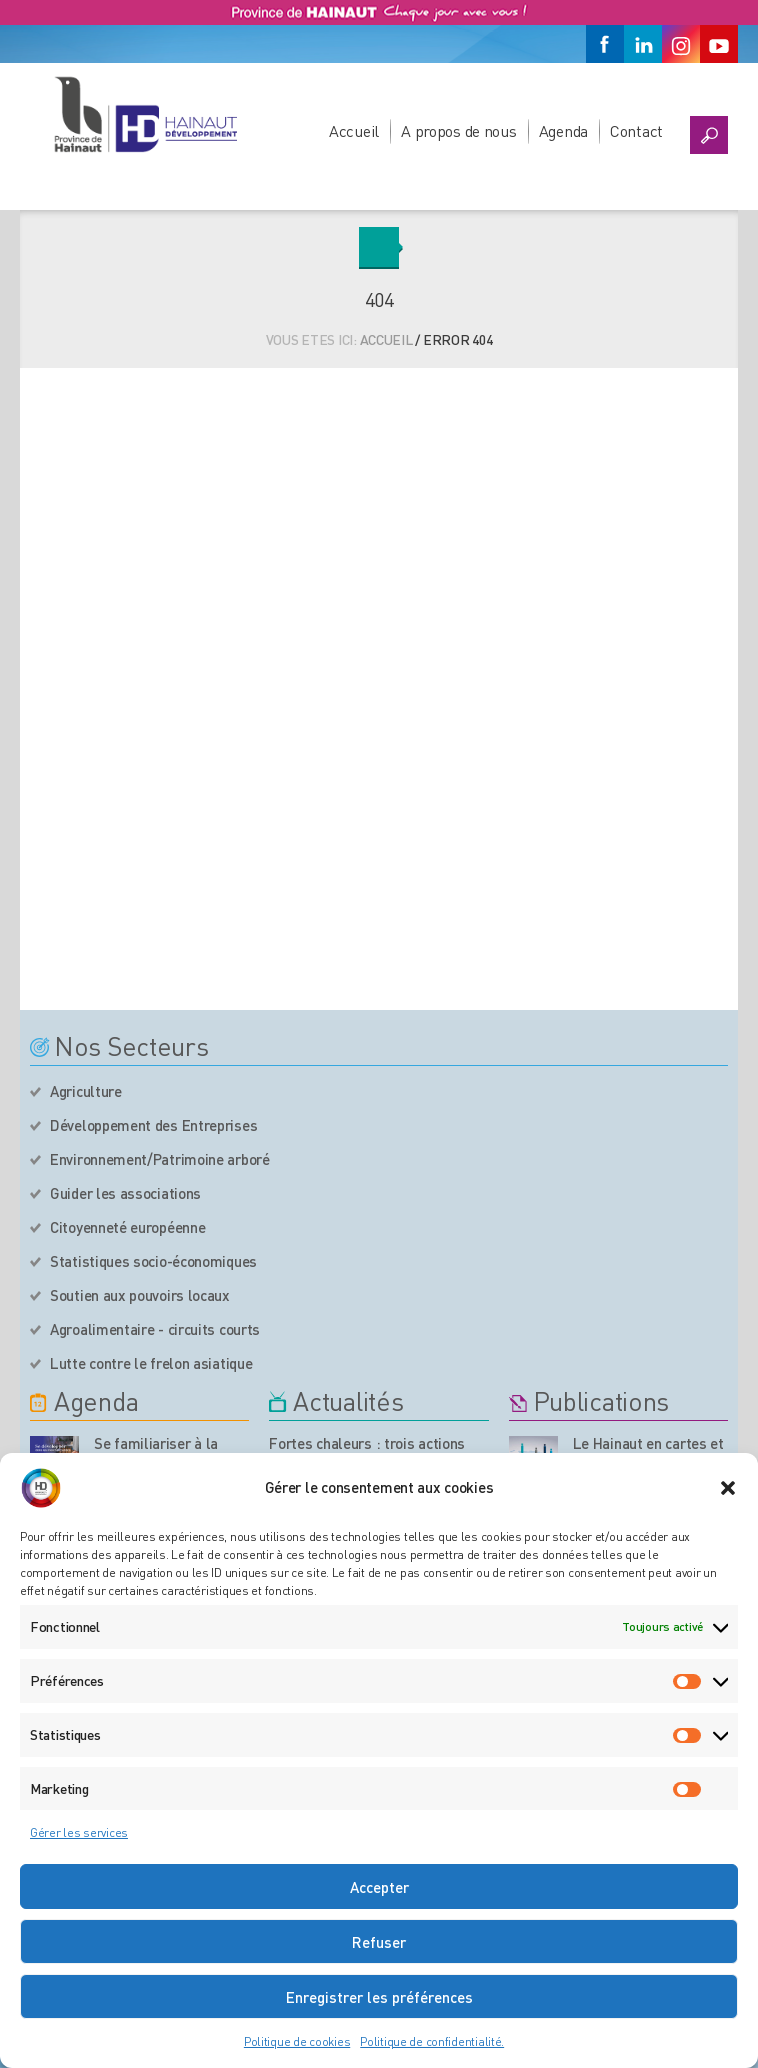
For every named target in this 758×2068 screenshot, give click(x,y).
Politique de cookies (297, 2041)
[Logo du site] (145, 114)
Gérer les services (79, 1832)
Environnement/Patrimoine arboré (160, 1159)
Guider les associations (125, 1193)
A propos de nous (459, 130)
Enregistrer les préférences (379, 1997)
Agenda (563, 130)
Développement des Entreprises (153, 1125)
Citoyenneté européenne (127, 1227)
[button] (728, 1488)
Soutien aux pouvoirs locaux (140, 1295)
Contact (636, 130)
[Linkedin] (643, 44)
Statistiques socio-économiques (153, 1261)
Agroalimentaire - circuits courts (155, 1329)
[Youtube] (719, 44)
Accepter (379, 1887)
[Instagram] (681, 44)
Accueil (354, 130)
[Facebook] (605, 44)
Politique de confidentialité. (432, 2041)
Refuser (379, 1942)
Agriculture (86, 1091)
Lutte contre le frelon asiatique (151, 1363)
